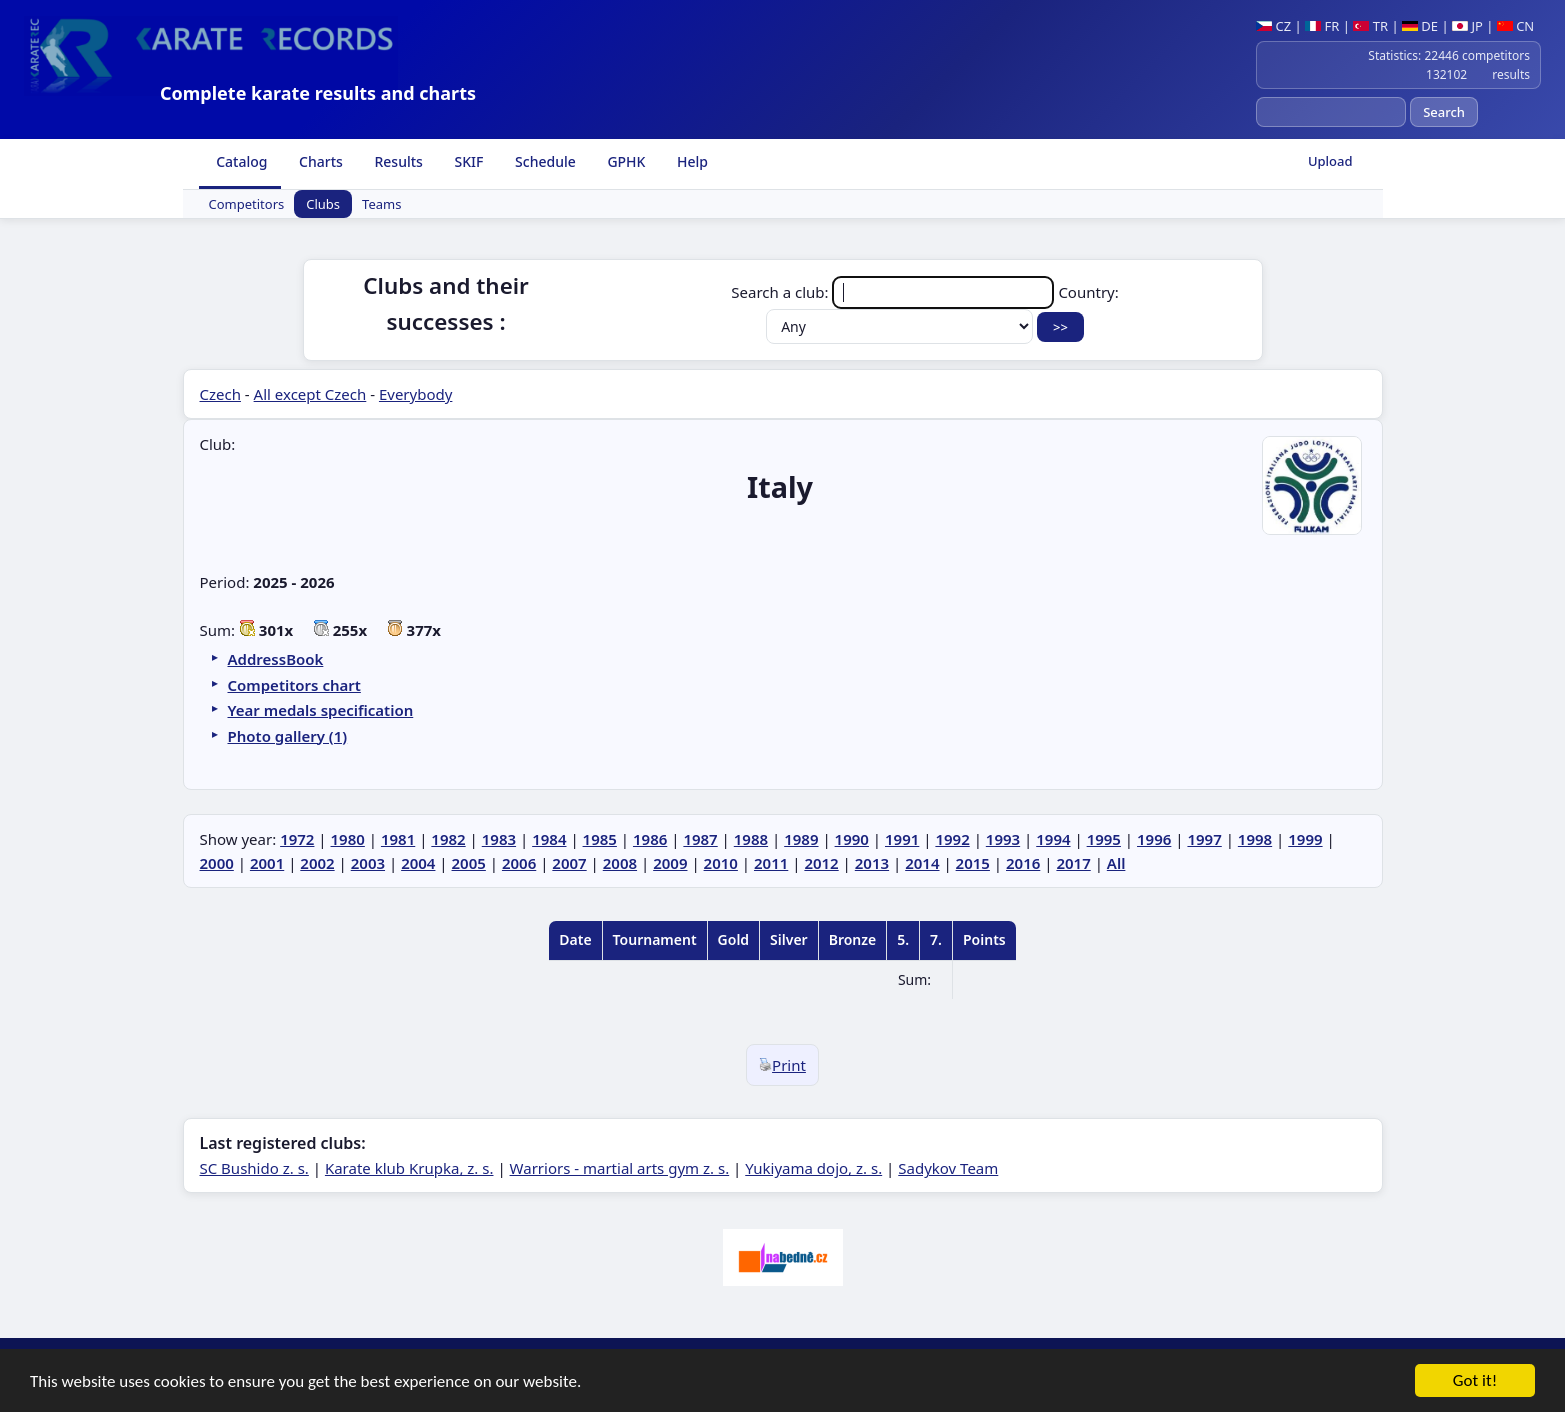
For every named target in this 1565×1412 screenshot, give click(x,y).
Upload (1330, 161)
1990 (852, 839)
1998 (1255, 839)
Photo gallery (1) (288, 736)
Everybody (415, 394)
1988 (751, 839)
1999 (1305, 839)
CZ (1273, 26)
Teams (381, 204)
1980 (348, 839)
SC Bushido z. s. (254, 1168)
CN (1515, 26)
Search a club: (894, 292)
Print (782, 1065)
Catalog (240, 161)
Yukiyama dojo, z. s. (813, 1168)
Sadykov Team (948, 1168)
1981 (398, 839)
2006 (519, 863)
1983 (499, 839)
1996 (1154, 839)
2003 (368, 863)
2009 (670, 863)
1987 (700, 839)
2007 (569, 863)
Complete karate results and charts (318, 93)
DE (1420, 26)
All (1116, 863)
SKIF (467, 161)
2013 (872, 863)
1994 (1053, 839)
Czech (220, 394)
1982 (448, 839)
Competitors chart (294, 685)
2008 (620, 863)
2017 (1073, 863)
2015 (973, 863)
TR (1370, 26)
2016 (1023, 863)
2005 (469, 863)
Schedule (543, 161)
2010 (721, 863)
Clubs (323, 204)
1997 (1204, 839)
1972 (297, 839)
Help (690, 161)
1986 (650, 839)
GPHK (625, 161)
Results (397, 161)
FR (1322, 26)
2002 (317, 863)
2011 (771, 863)
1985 (600, 839)
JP (1467, 26)
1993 (1003, 839)
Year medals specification (321, 710)
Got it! (1475, 1382)
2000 (217, 863)
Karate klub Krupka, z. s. (409, 1168)
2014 (922, 863)
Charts (318, 161)
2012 (821, 863)
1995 (1104, 839)
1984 (549, 839)
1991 (902, 839)
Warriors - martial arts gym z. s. (620, 1168)
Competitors (247, 204)
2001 (267, 863)
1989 (801, 839)
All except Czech (310, 394)
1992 (952, 839)
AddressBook (276, 659)
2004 (418, 863)
